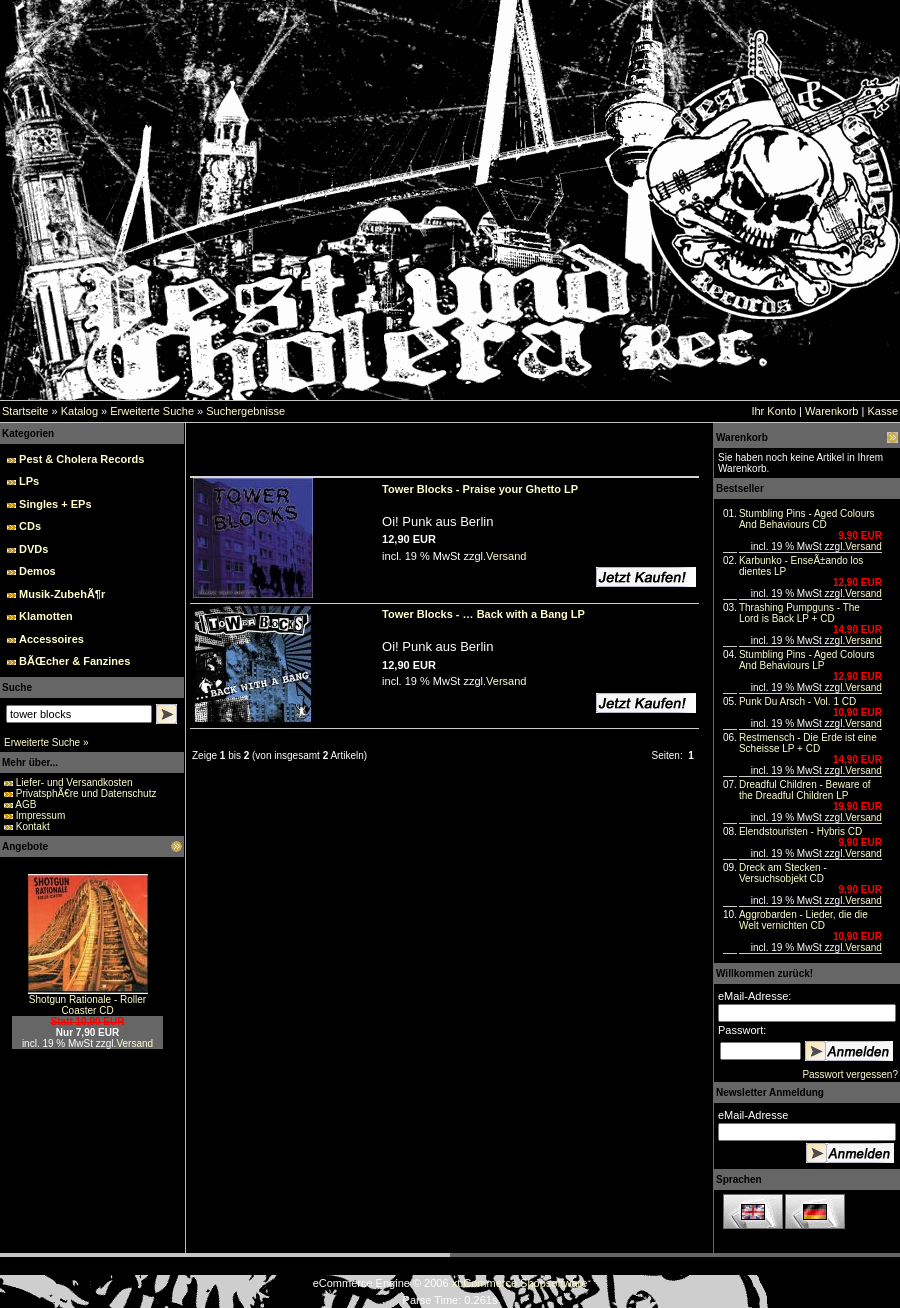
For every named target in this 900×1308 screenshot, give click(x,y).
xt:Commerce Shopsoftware (520, 1283)
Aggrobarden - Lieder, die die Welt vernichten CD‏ (803, 920)
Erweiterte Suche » (46, 742)
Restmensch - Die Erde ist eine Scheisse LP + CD (808, 743)
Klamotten (46, 616)
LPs (29, 481)
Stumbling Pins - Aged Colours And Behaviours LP (807, 660)
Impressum (40, 815)
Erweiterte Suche (152, 411)
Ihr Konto (773, 411)
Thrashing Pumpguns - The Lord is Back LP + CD (799, 613)
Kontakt (33, 826)
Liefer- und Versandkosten (74, 782)
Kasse (882, 411)
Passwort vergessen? (850, 1074)
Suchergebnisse (245, 411)
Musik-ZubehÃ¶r (62, 594)
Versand (134, 1043)
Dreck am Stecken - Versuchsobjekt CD (783, 873)
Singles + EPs (55, 504)
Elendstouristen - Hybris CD (800, 831)
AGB (25, 804)
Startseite (25, 411)
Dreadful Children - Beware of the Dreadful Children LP (805, 790)
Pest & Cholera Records (81, 459)
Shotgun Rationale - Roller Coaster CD (87, 1005)
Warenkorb (831, 411)
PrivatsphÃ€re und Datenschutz (86, 793)
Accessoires (51, 639)
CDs (30, 526)
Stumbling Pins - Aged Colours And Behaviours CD (807, 519)
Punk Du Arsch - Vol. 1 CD (797, 701)
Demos (37, 571)
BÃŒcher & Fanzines (74, 661)
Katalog (79, 411)
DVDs (33, 549)
